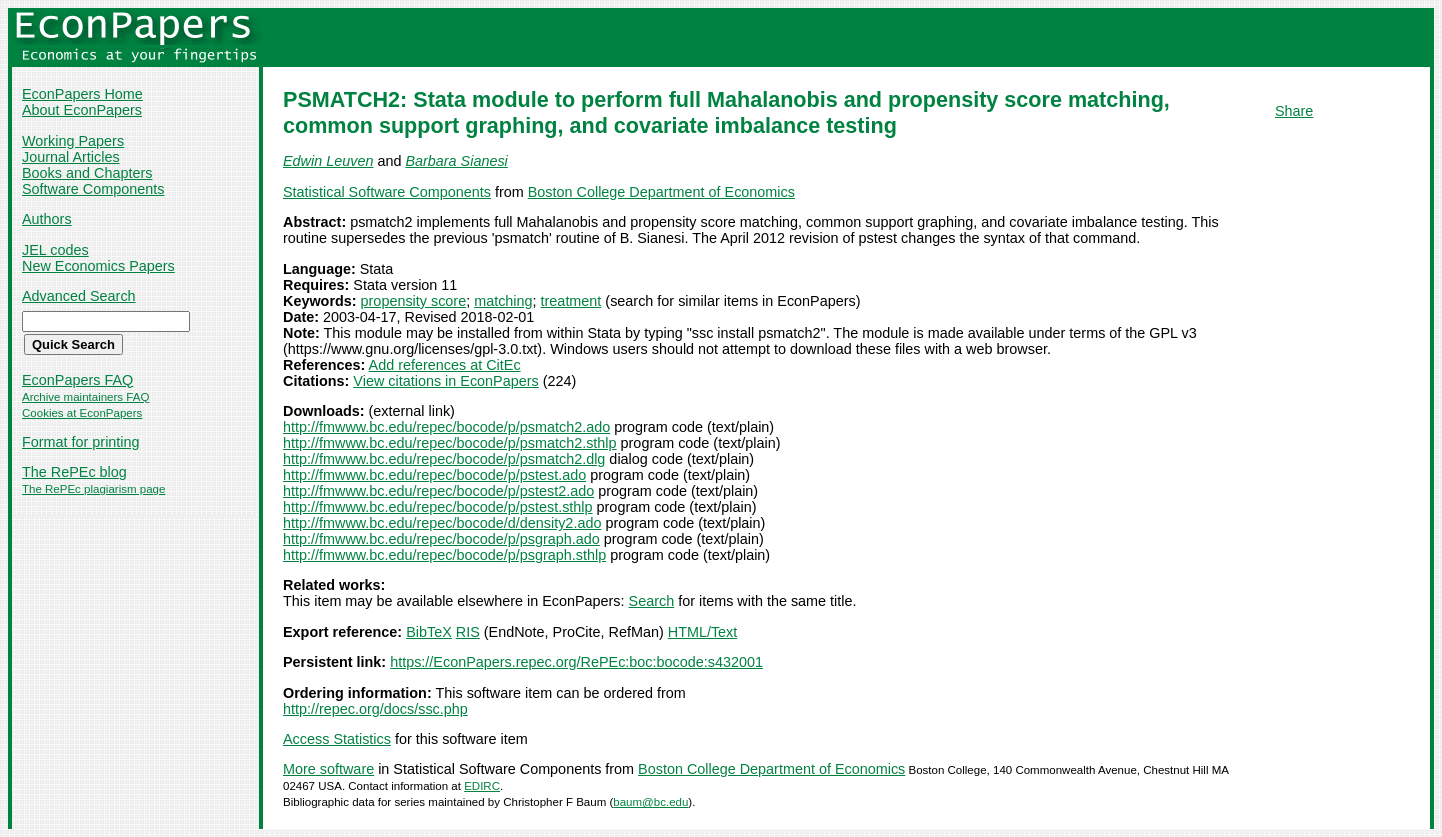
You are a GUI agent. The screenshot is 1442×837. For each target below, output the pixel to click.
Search (652, 601)
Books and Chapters (87, 173)
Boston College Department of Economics (661, 192)
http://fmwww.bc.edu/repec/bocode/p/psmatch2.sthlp (450, 443)
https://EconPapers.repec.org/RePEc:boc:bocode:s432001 (576, 662)
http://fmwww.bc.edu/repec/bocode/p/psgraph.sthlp (444, 555)
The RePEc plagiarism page (93, 489)
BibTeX (429, 632)
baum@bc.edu (650, 802)
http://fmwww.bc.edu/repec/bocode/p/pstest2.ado (438, 491)
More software (328, 769)
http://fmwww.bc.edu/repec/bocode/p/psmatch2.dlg (444, 459)
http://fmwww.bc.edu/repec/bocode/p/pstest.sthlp (438, 507)
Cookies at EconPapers (82, 413)
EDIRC (482, 786)
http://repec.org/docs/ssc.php (375, 709)
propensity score (414, 301)
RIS (468, 632)
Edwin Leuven (328, 161)
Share (1294, 111)
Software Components (93, 189)
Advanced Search (79, 296)
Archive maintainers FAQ (85, 397)
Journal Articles (71, 157)
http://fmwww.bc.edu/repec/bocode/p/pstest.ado (434, 475)
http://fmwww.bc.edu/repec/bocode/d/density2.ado (442, 523)
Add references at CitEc (445, 365)
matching (503, 301)
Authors (47, 219)
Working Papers (73, 141)
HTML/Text (703, 632)
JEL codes (55, 250)
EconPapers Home (82, 94)
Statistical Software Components (387, 192)
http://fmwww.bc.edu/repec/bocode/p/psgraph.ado (441, 539)
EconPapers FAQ (77, 380)
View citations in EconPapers (445, 381)
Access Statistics (337, 739)
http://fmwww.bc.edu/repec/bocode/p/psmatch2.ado (446, 427)
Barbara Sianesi (456, 161)
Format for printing (81, 442)
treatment (571, 301)
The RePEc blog (74, 472)
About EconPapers (82, 110)
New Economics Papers (98, 266)
